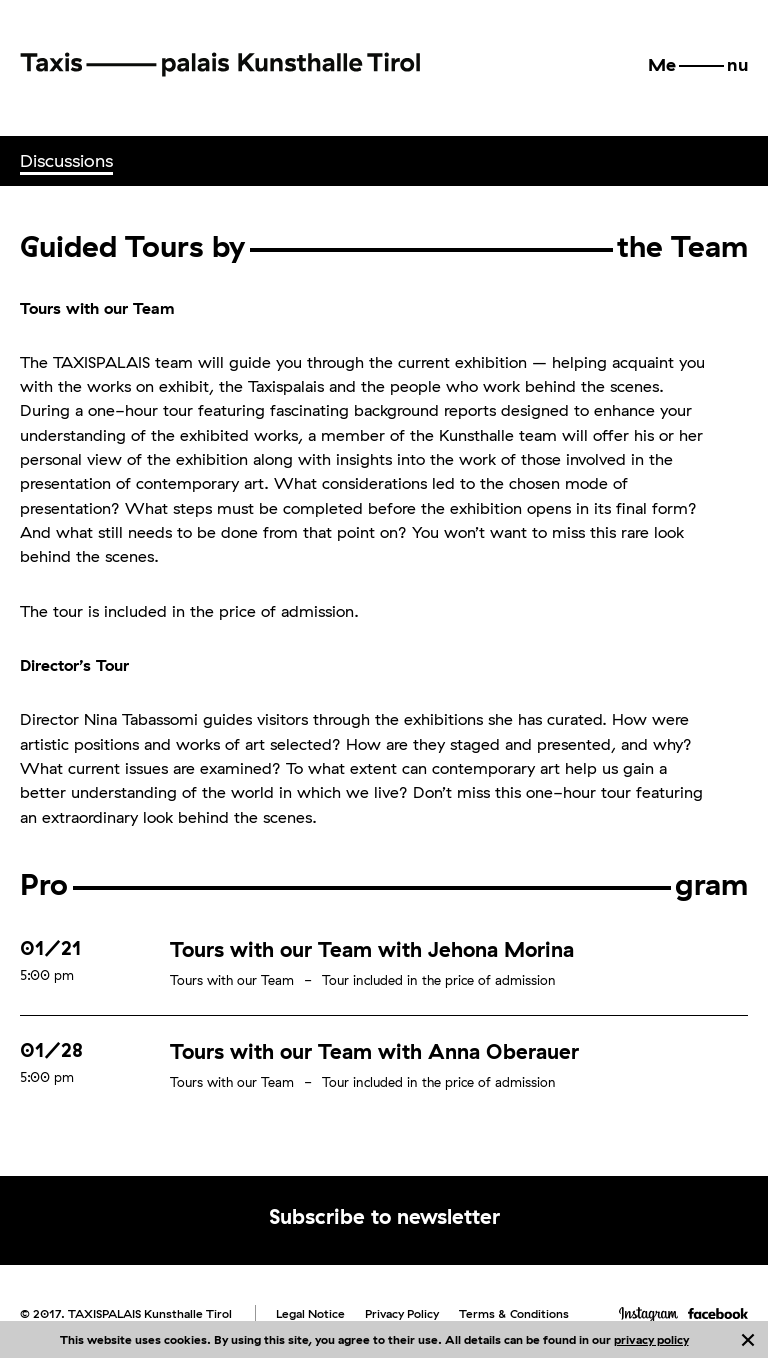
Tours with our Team (232, 980)
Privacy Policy (402, 1313)
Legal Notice (310, 1313)
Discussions (66, 160)
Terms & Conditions (514, 1313)
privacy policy (651, 1339)
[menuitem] (66, 161)
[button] (698, 65)
